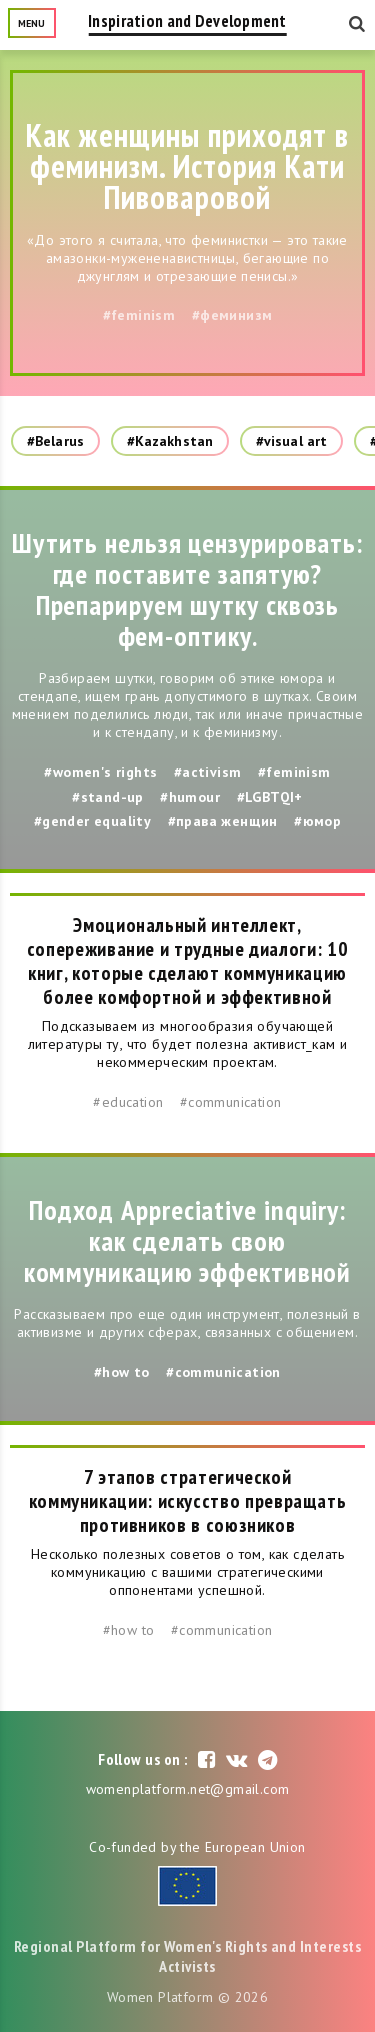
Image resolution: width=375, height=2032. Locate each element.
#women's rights (100, 772)
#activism (208, 772)
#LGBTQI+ (270, 797)
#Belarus (55, 441)
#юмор (317, 821)
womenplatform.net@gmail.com (188, 1789)
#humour (190, 797)
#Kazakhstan (170, 441)
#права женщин (223, 821)
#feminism (139, 315)
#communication (231, 1102)
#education (128, 1102)
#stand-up (108, 797)
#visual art (291, 441)
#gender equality (92, 821)
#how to (122, 1372)
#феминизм (232, 315)
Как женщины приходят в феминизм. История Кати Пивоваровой (188, 166)
